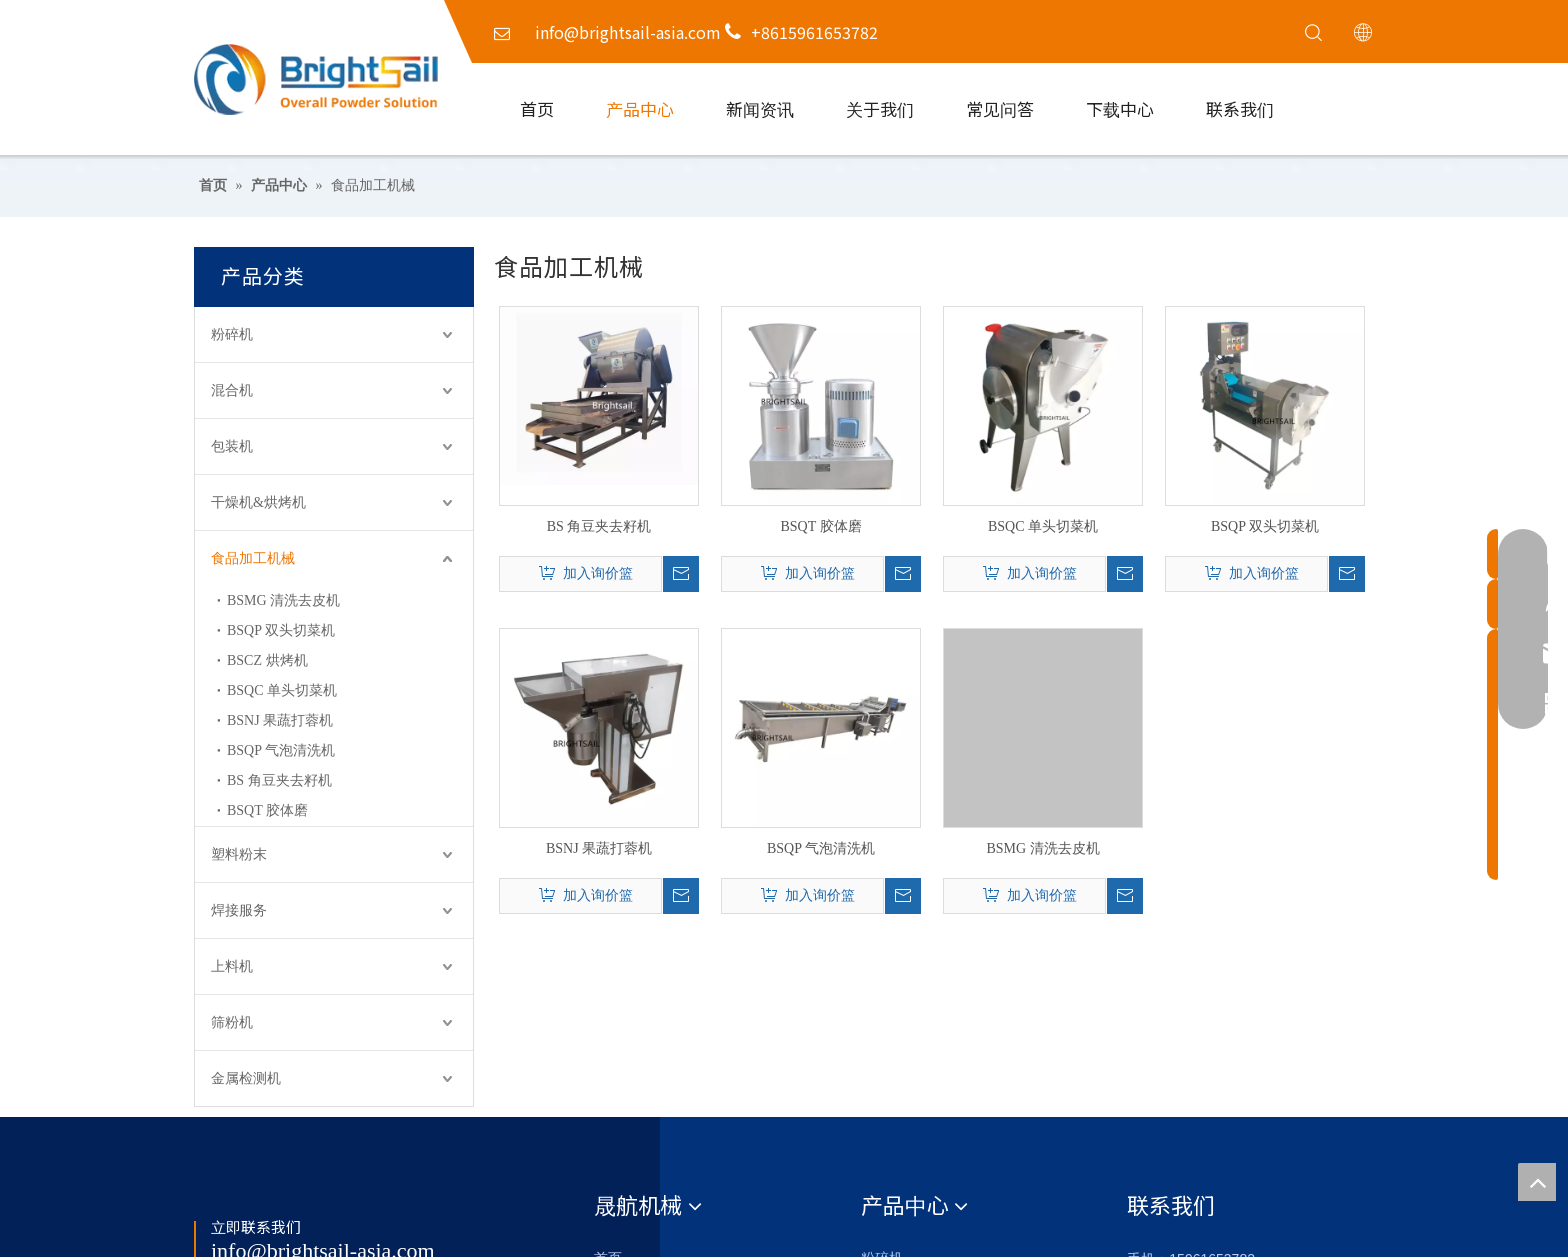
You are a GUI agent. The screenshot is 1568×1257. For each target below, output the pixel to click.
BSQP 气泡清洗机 (281, 750)
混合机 (232, 390)
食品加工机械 (253, 558)
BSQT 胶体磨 (267, 810)
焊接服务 (239, 910)
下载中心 (1120, 108)
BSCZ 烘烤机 (267, 660)
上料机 (232, 966)
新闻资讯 (760, 108)
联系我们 (1240, 108)
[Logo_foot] (231, 1190)
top (1537, 1182)
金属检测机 (246, 1078)
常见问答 (1000, 108)
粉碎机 (232, 334)
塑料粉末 (239, 854)
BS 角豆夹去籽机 (279, 780)
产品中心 (640, 108)
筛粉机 (232, 1022)
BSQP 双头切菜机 (281, 630)
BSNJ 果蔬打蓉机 (280, 720)
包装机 (232, 446)
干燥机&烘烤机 (258, 502)
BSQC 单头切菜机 (282, 690)
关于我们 (880, 108)
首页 (537, 108)
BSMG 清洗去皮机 (283, 600)
